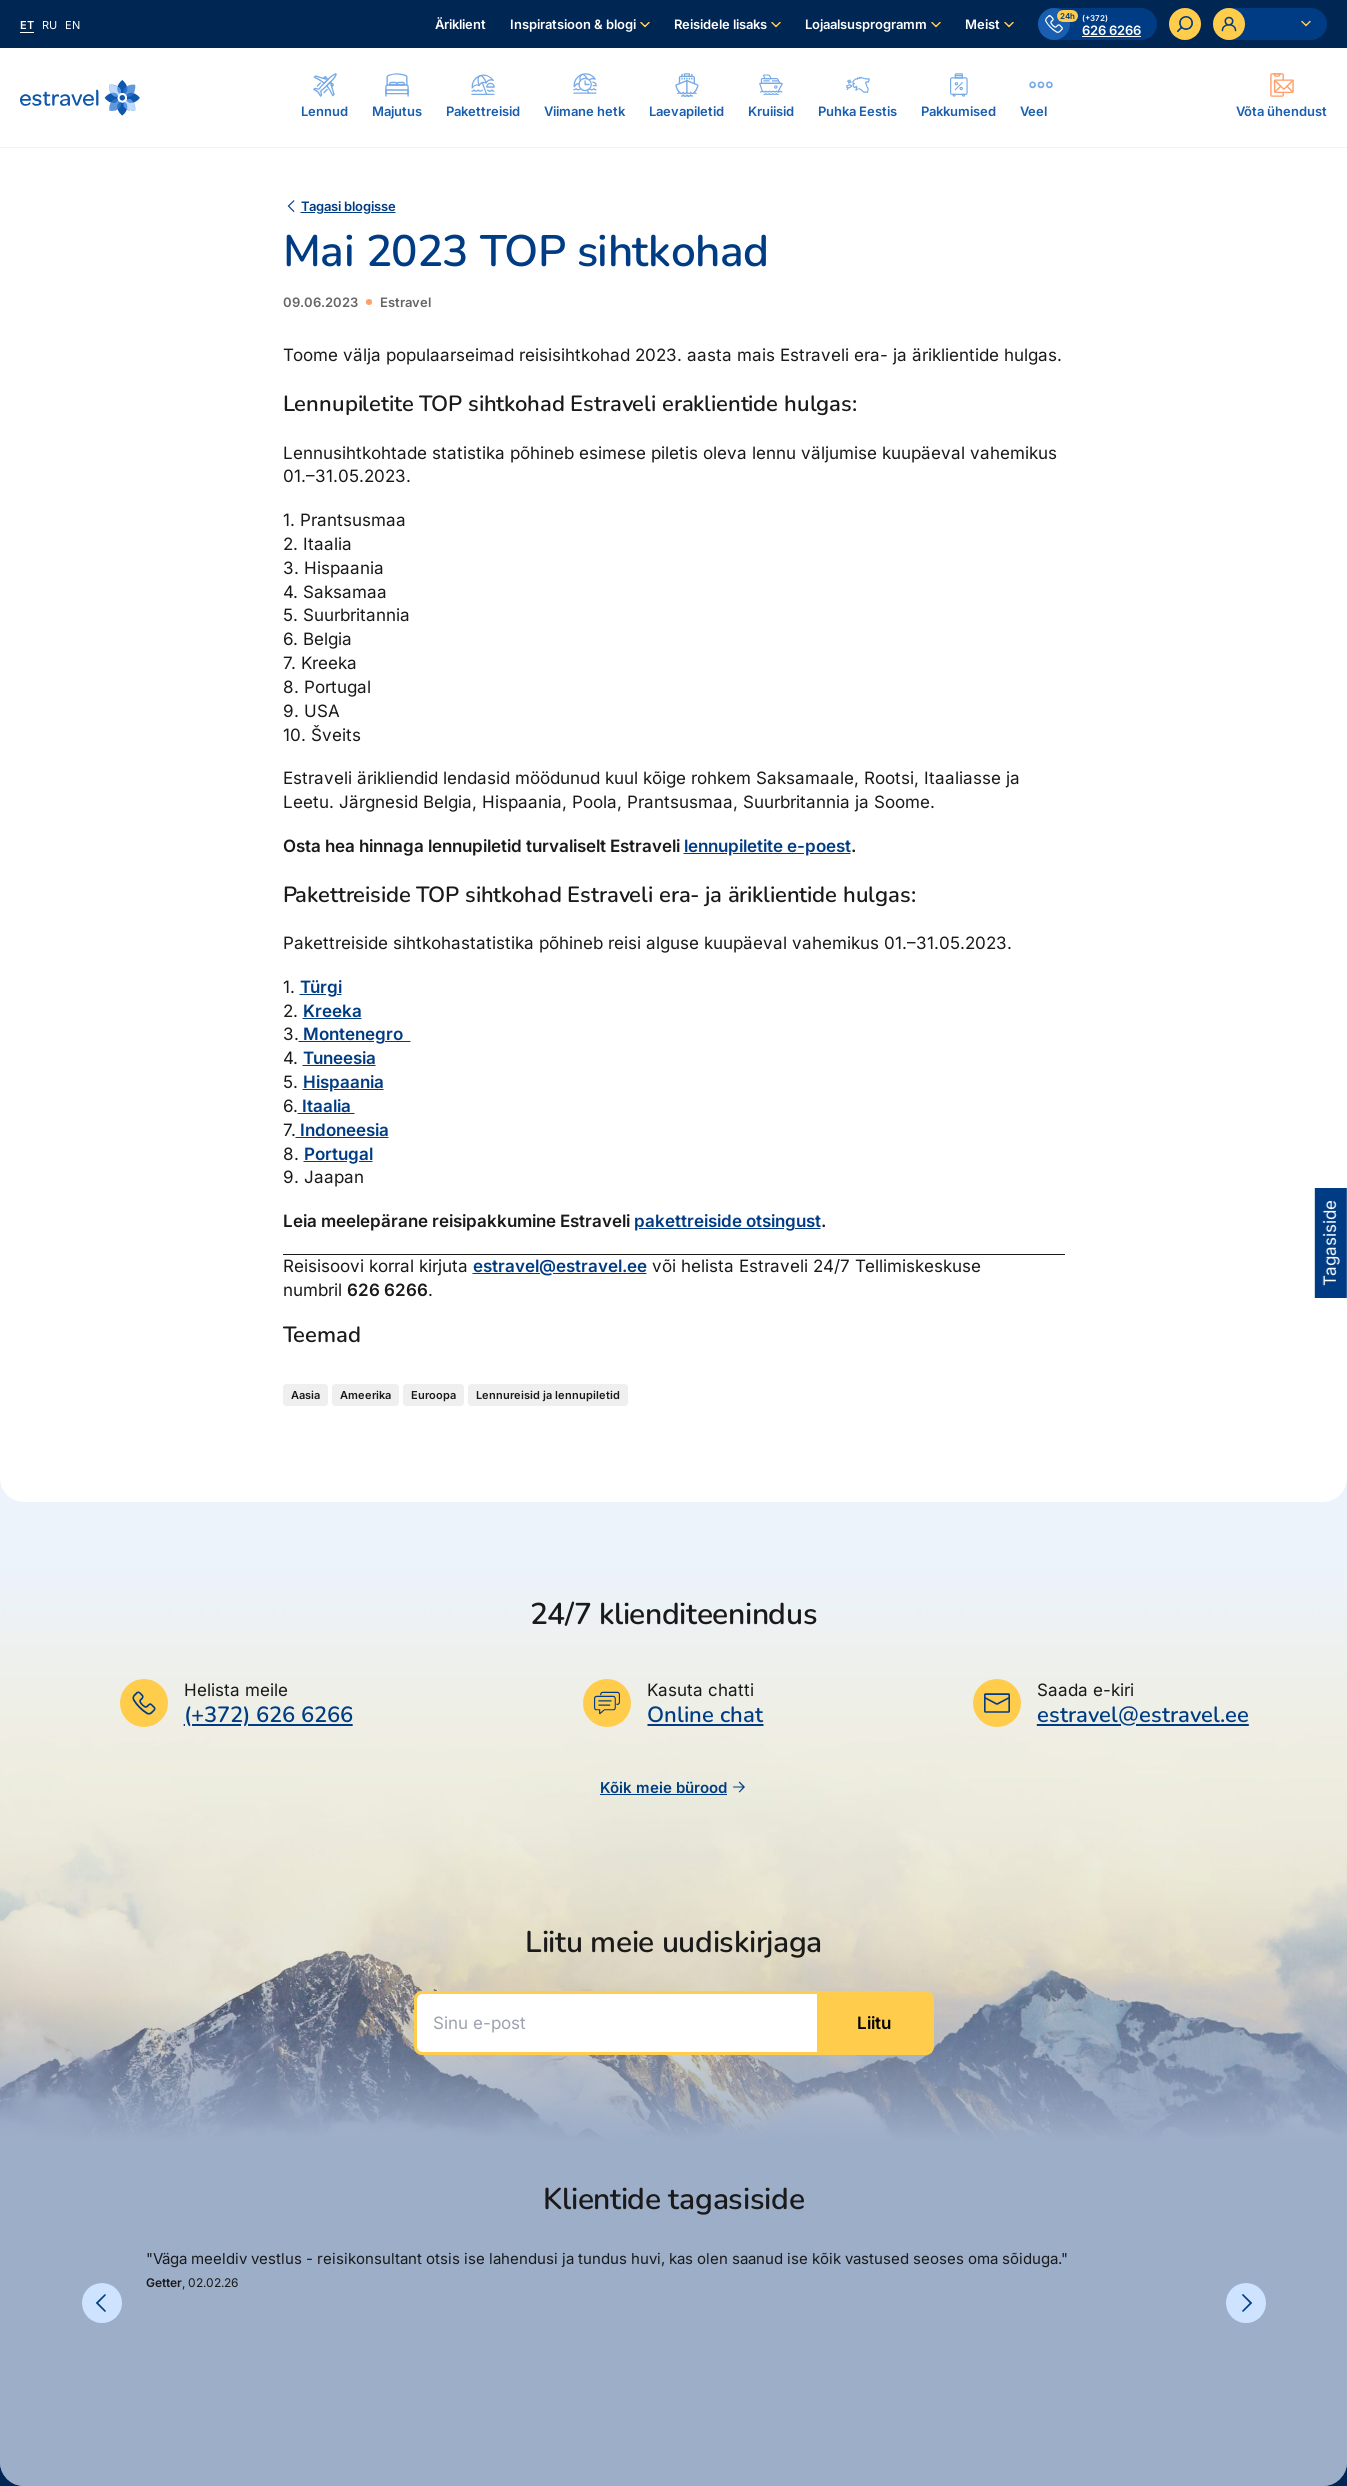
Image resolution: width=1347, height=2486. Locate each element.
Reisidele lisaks (720, 24)
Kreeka (332, 1011)
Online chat (705, 1715)
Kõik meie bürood (673, 1787)
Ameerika (365, 1395)
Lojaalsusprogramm (866, 24)
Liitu (874, 2023)
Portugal (338, 1154)
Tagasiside (1330, 1243)
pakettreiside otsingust (727, 1221)
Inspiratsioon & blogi (573, 24)
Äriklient (460, 24)
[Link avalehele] (80, 98)
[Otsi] (1185, 24)
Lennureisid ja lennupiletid (548, 1395)
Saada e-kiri (1085, 1690)
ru (49, 25)
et (27, 25)
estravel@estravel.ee (560, 1266)
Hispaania (343, 1082)
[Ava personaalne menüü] (1270, 24)
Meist (982, 24)
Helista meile (236, 1690)
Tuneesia (339, 1058)
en (72, 25)
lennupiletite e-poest (767, 846)
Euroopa (433, 1395)
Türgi (321, 987)
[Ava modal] (1281, 97)
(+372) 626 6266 (268, 1715)
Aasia (305, 1395)
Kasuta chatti (700, 1690)
